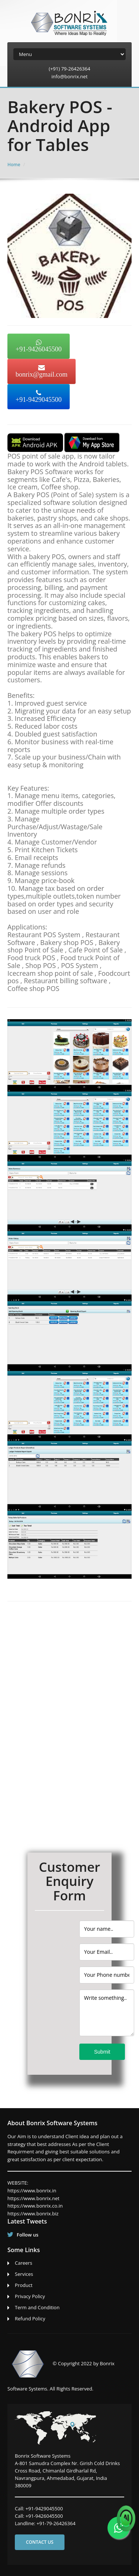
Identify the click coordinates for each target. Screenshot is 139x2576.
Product (24, 2285)
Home (13, 164)
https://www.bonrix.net (33, 2198)
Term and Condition (37, 2307)
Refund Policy (30, 2318)
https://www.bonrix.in (31, 2190)
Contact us (39, 2542)
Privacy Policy (30, 2296)
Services (24, 2274)
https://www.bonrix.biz (33, 2213)
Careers (23, 2263)
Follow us (28, 2234)
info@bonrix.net (70, 76)
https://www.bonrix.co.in (35, 2205)
